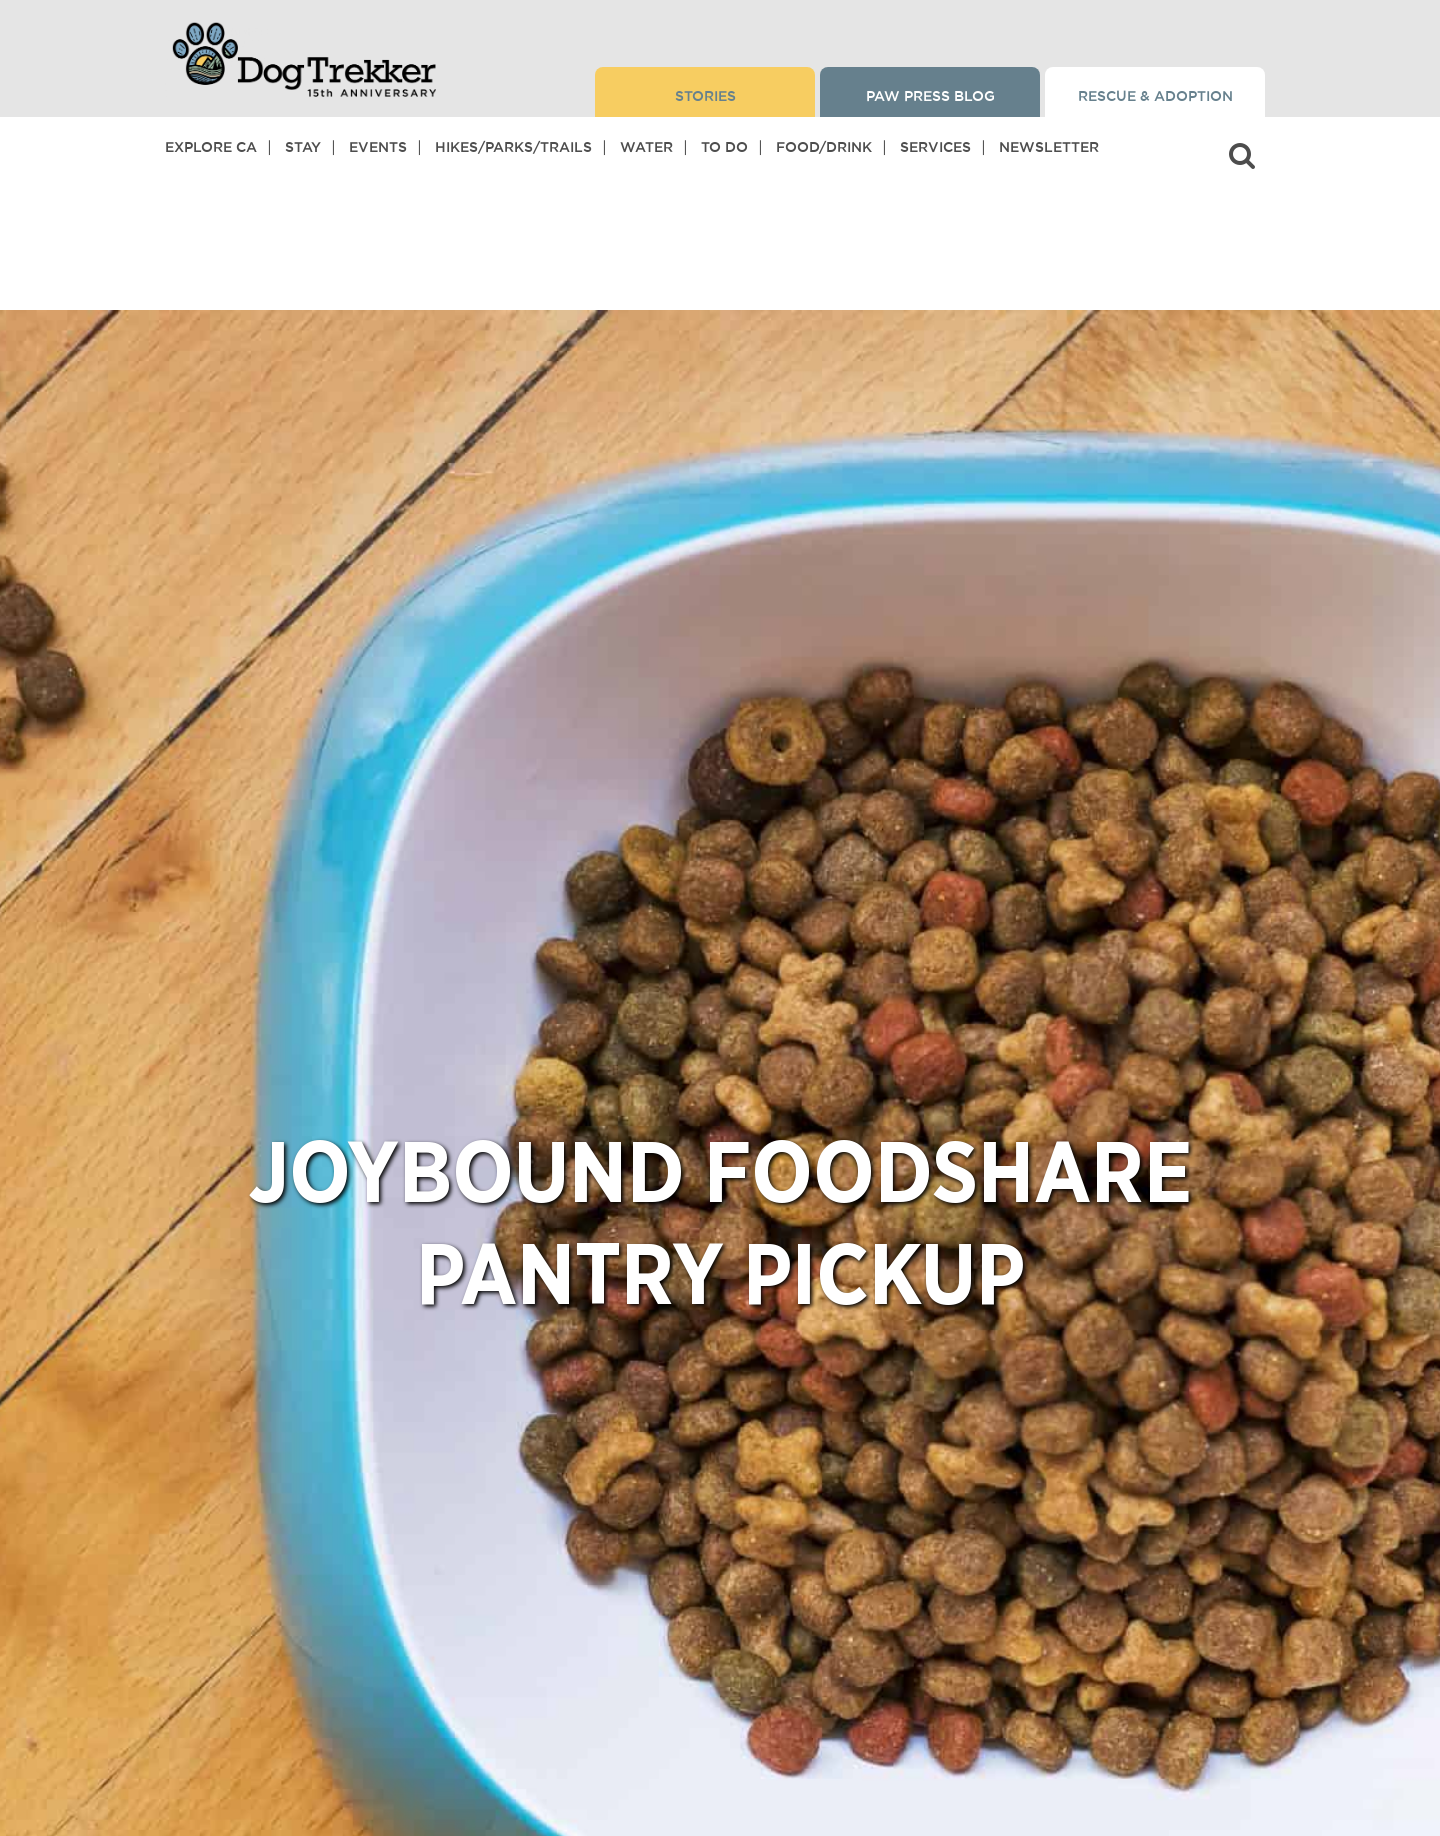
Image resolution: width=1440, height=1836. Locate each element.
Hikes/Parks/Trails (513, 147)
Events (378, 147)
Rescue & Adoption (1155, 96)
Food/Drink (824, 147)
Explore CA (211, 147)
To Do (724, 147)
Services (935, 147)
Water (646, 147)
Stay (303, 147)
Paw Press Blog (930, 96)
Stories (705, 96)
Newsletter (1049, 147)
